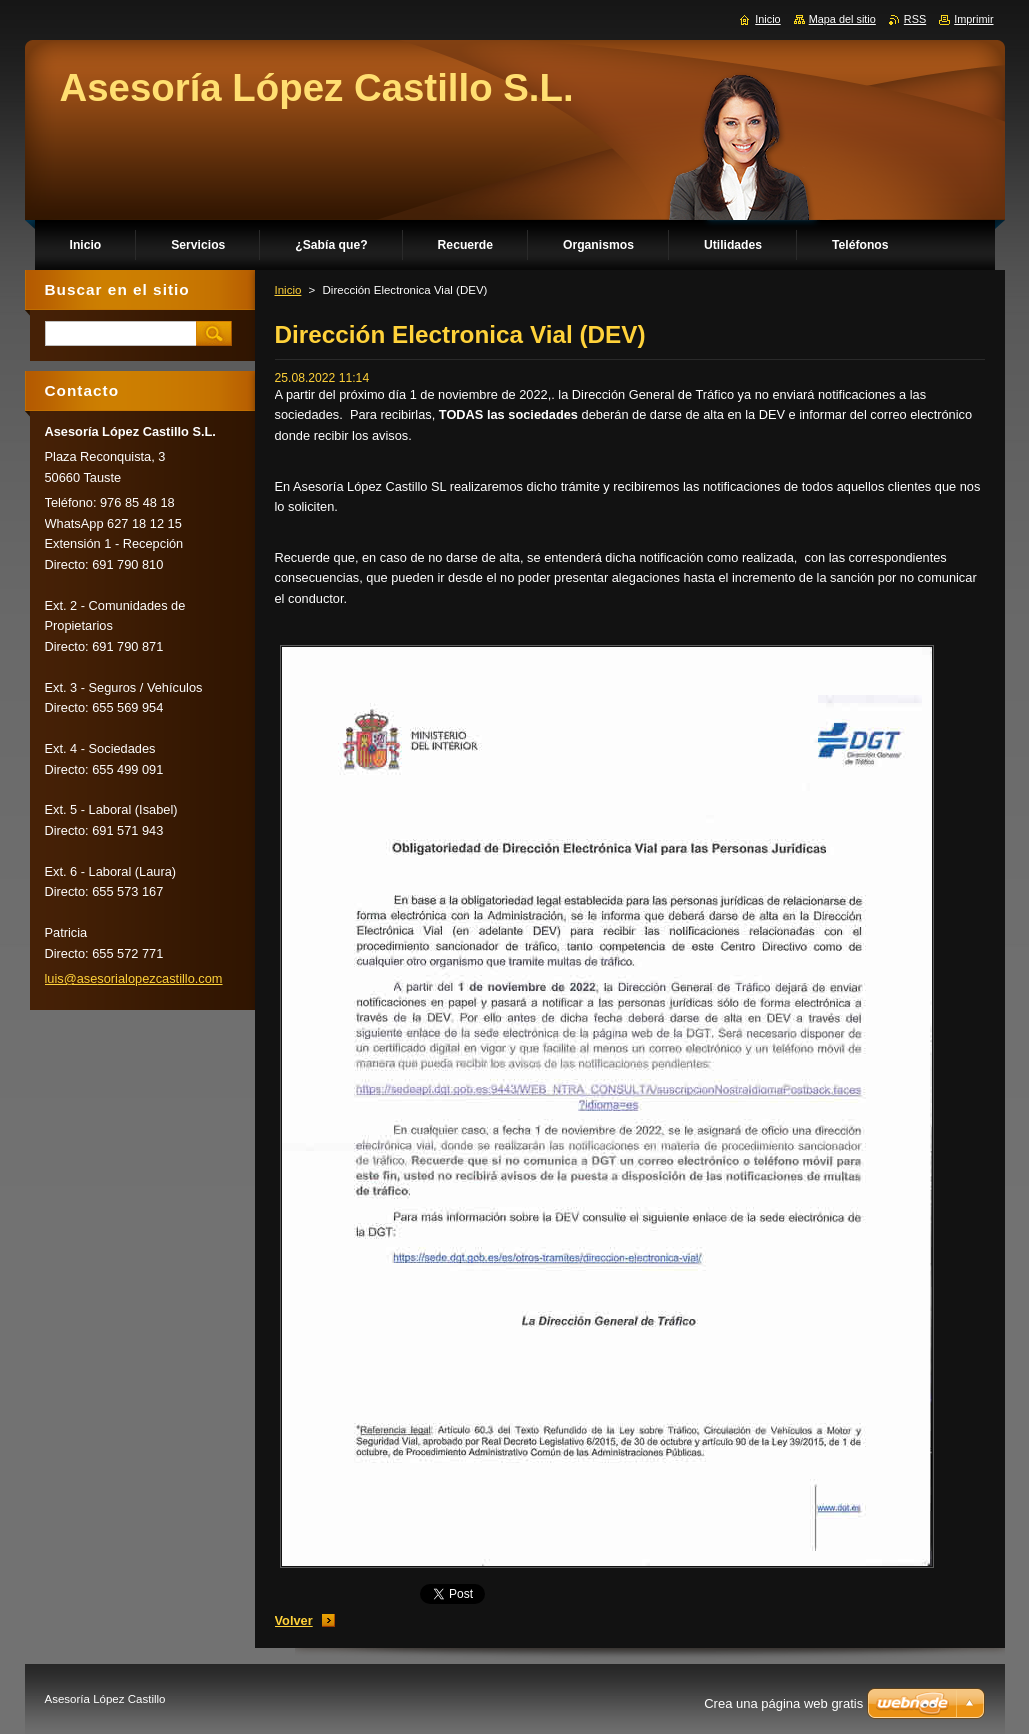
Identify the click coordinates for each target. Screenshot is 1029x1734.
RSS (915, 19)
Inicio (288, 290)
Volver (294, 1620)
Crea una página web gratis (783, 1703)
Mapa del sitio (842, 19)
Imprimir (973, 19)
